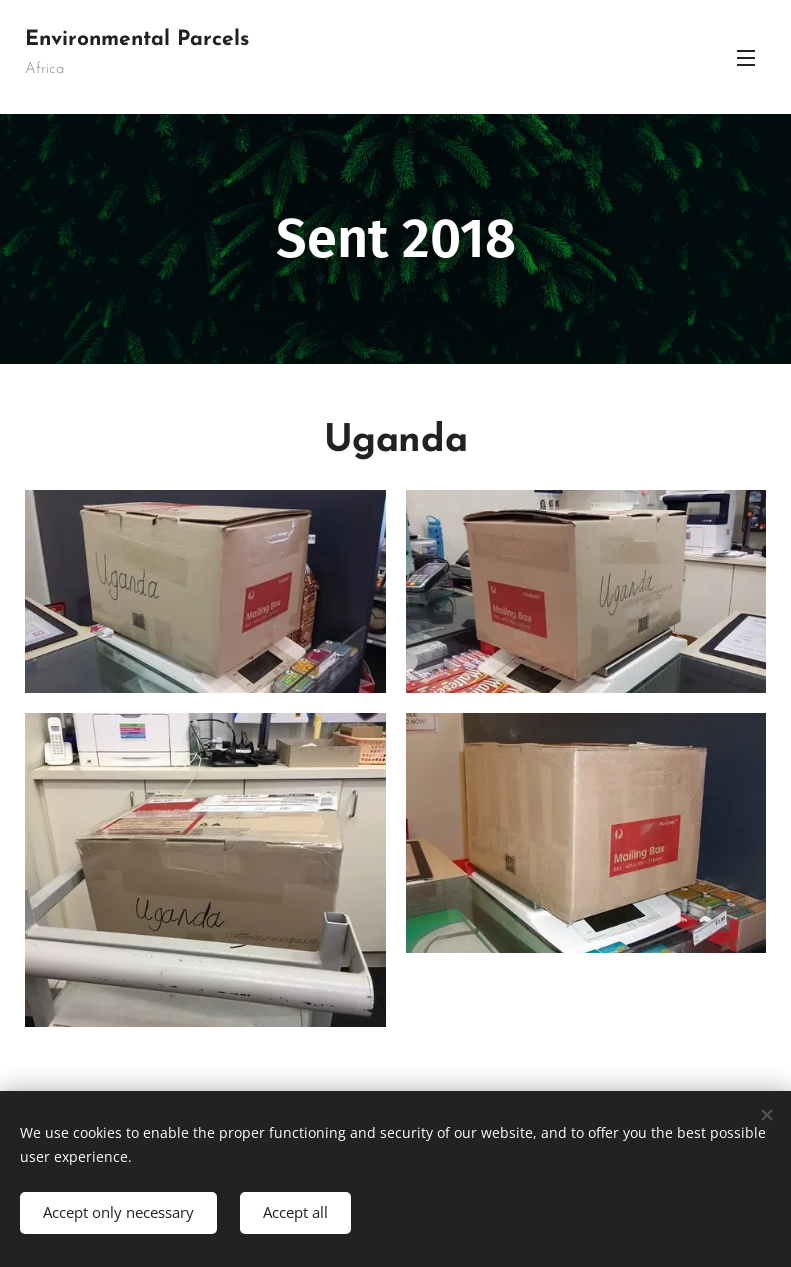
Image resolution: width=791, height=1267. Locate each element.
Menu (746, 58)
